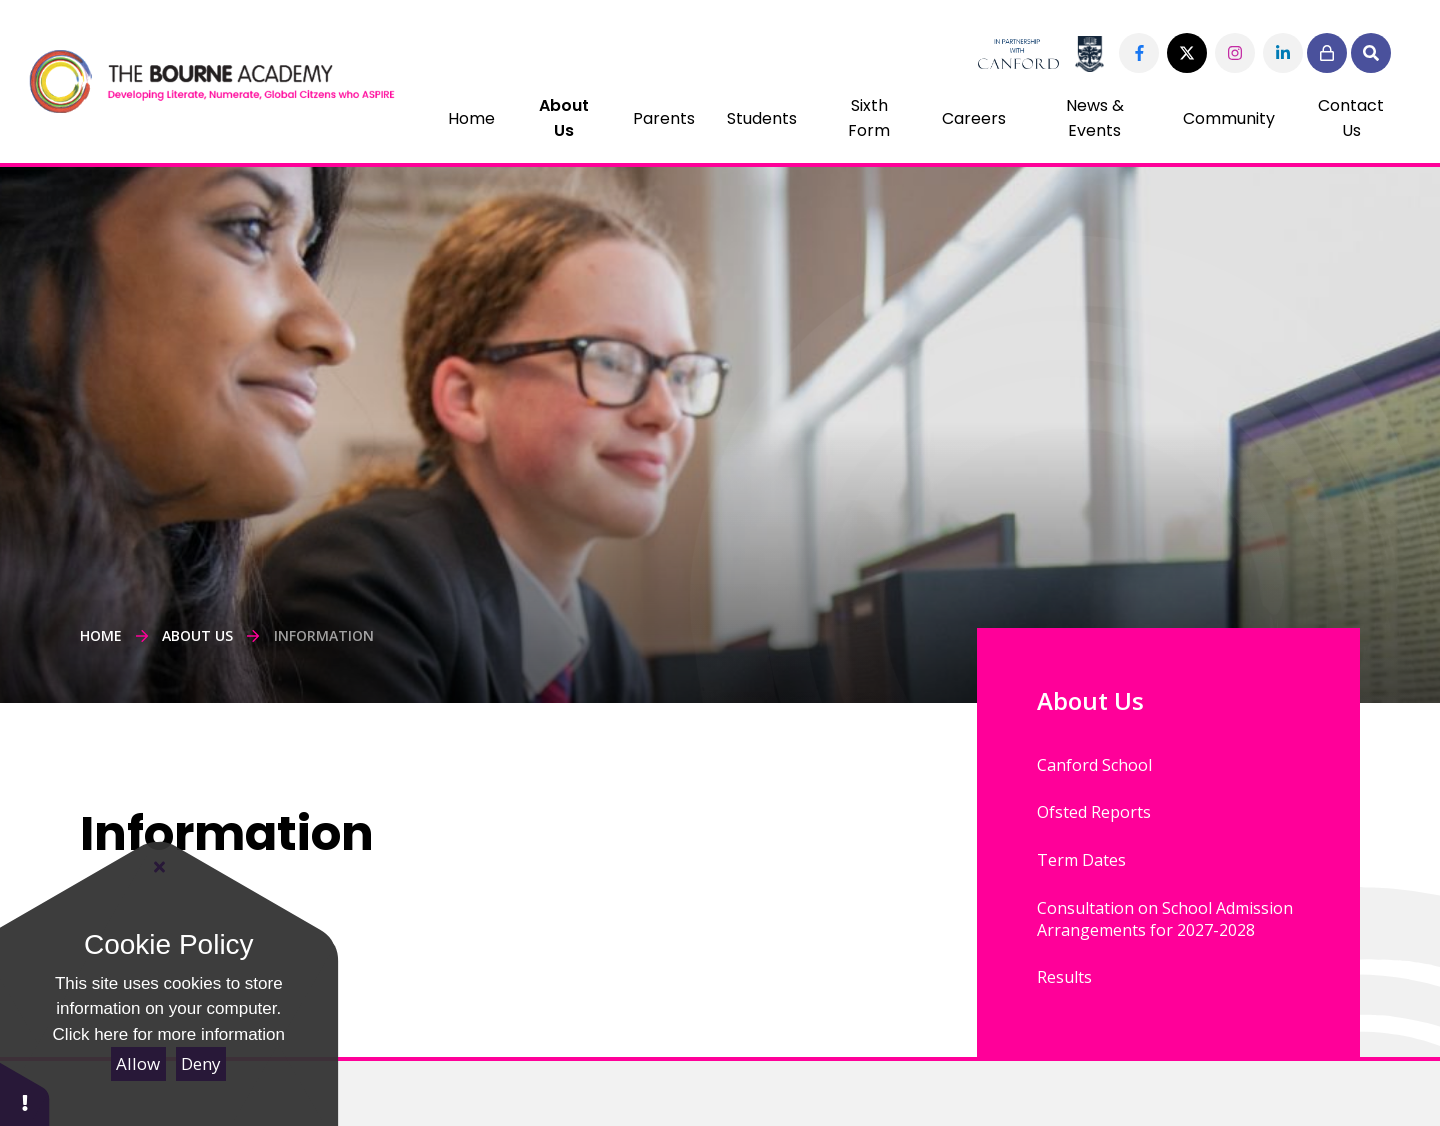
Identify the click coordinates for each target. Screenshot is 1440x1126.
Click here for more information (169, 1034)
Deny (201, 1063)
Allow (138, 1063)
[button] (25, 1093)
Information (324, 635)
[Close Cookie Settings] (160, 867)
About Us (197, 635)
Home (101, 635)
